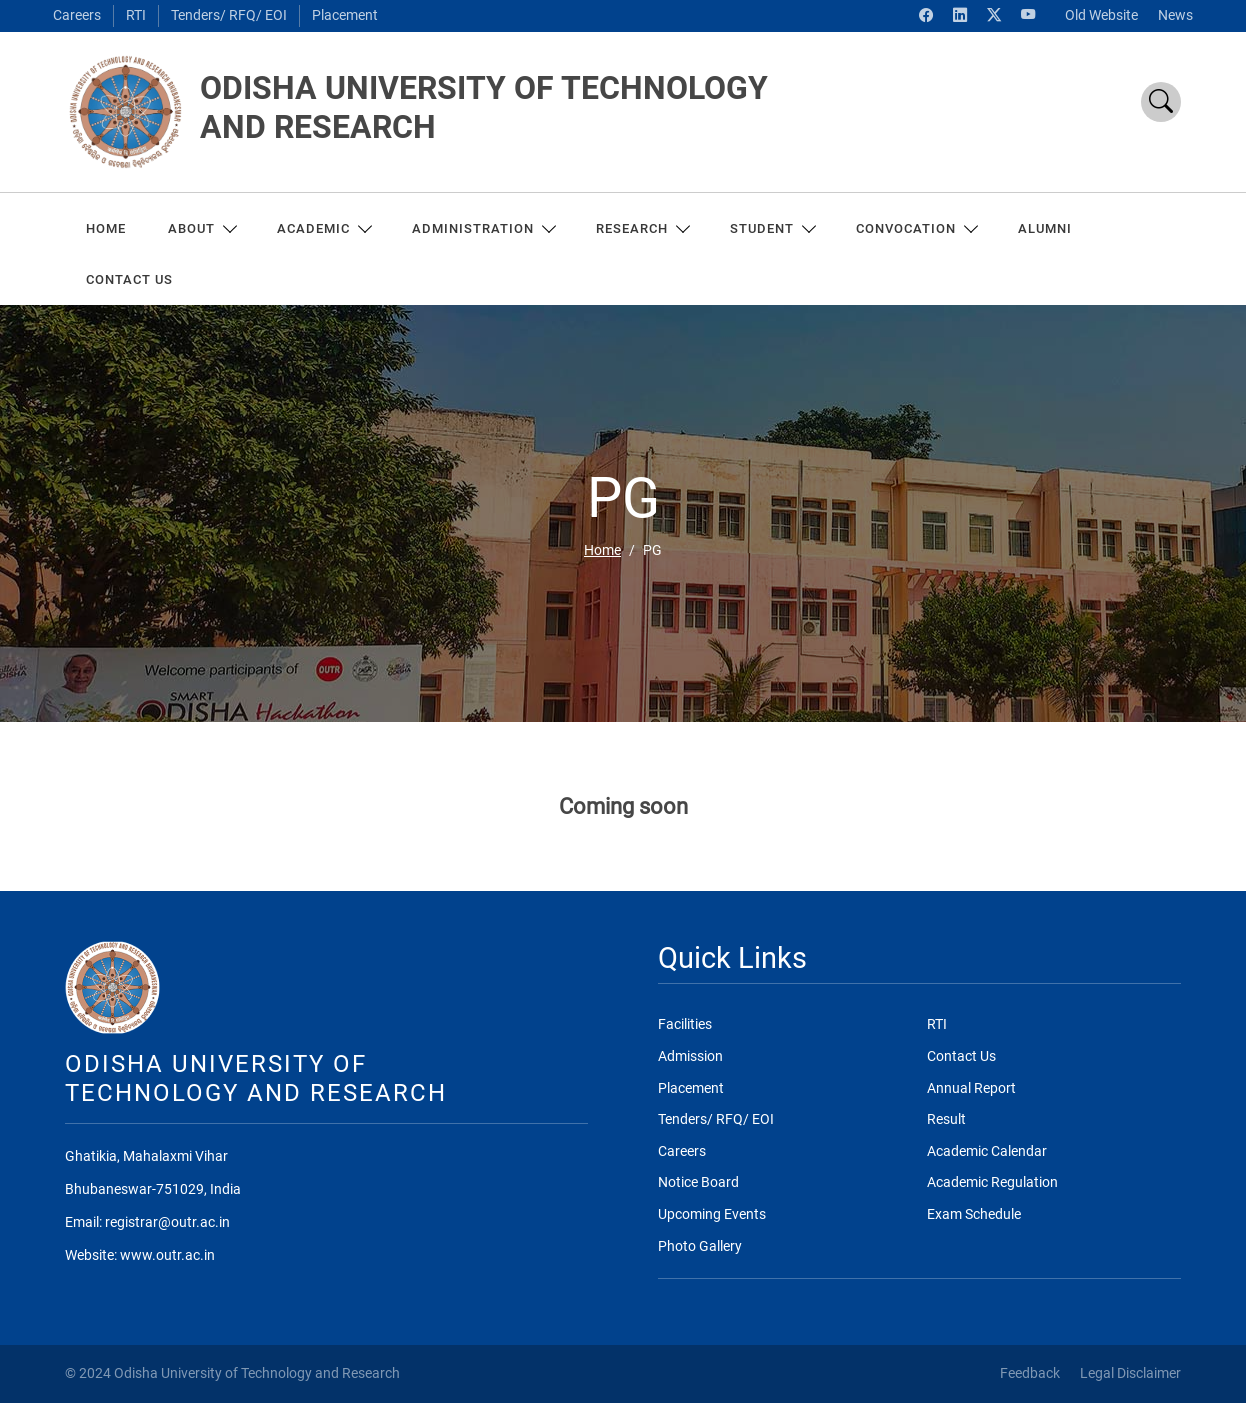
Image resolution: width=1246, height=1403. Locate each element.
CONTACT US (129, 279)
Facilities (685, 1024)
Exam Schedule (974, 1214)
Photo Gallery (700, 1246)
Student (772, 228)
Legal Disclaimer (1130, 1373)
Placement (345, 15)
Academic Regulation (992, 1182)
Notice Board (698, 1182)
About (201, 228)
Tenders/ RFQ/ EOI (229, 15)
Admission (690, 1056)
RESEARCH (642, 228)
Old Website (1101, 15)
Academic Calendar (987, 1151)
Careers (77, 15)
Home (106, 228)
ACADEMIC (323, 228)
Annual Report (971, 1088)
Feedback (1030, 1373)
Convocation (916, 228)
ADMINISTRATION (483, 228)
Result (946, 1119)
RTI (136, 15)
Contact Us (961, 1056)
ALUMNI (1045, 228)
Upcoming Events (712, 1214)
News (1175, 15)
